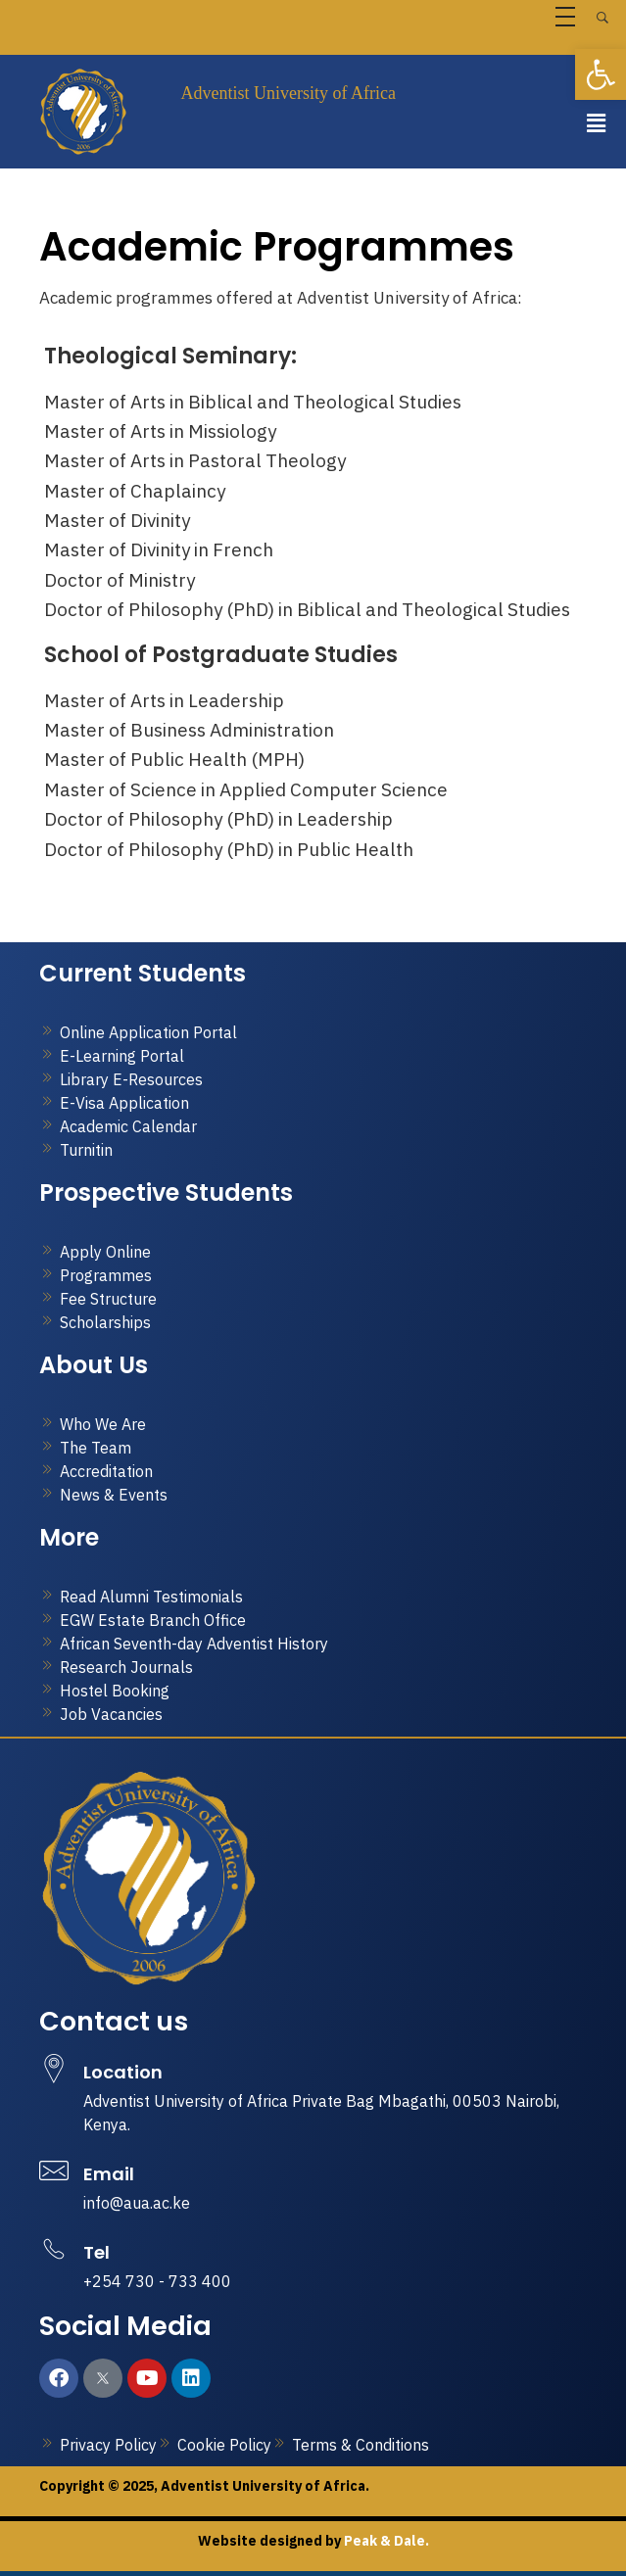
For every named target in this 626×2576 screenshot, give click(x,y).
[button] (596, 123)
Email (108, 2174)
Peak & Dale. (385, 2541)
